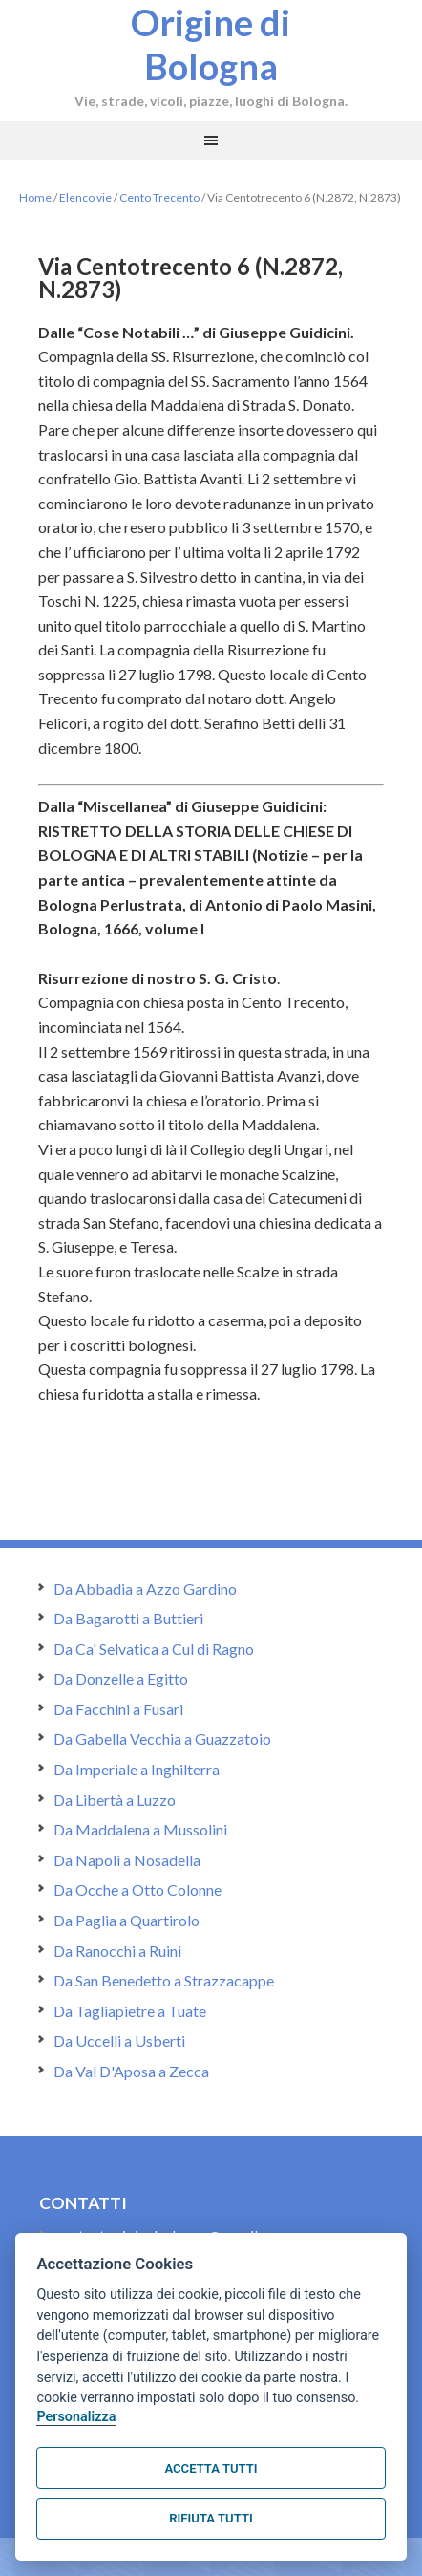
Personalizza (76, 2417)
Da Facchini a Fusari (118, 1709)
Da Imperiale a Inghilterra (136, 1769)
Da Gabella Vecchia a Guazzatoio (162, 1738)
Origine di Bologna (210, 44)
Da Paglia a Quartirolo (126, 1920)
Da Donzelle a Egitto (120, 1678)
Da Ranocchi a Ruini (117, 1951)
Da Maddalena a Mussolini (140, 1829)
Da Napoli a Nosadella (126, 1860)
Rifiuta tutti (210, 2518)
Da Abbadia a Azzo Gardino (145, 1588)
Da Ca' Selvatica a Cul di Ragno (153, 1649)
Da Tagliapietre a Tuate (129, 2011)
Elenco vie (85, 197)
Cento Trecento (159, 197)
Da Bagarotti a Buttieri (128, 1618)
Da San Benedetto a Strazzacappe (163, 1980)
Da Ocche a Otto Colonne (137, 1889)
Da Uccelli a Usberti (119, 2040)
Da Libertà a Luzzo (114, 1800)
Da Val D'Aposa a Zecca (131, 2071)
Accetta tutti (210, 2468)
